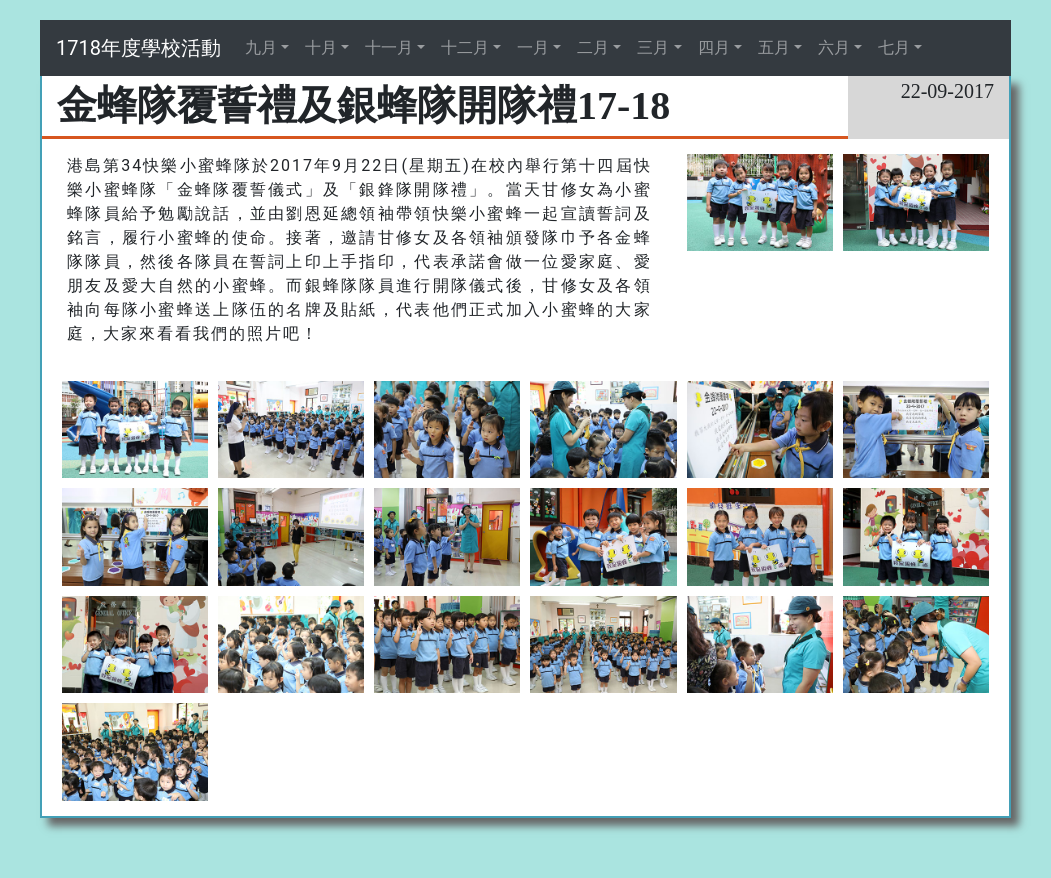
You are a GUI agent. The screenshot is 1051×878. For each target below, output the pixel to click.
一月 (533, 47)
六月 (834, 47)
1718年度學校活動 (138, 48)
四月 (714, 47)
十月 (321, 47)
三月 (653, 47)
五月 (774, 47)
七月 (894, 47)
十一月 (389, 47)
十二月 (465, 47)
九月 (261, 47)
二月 (593, 47)
